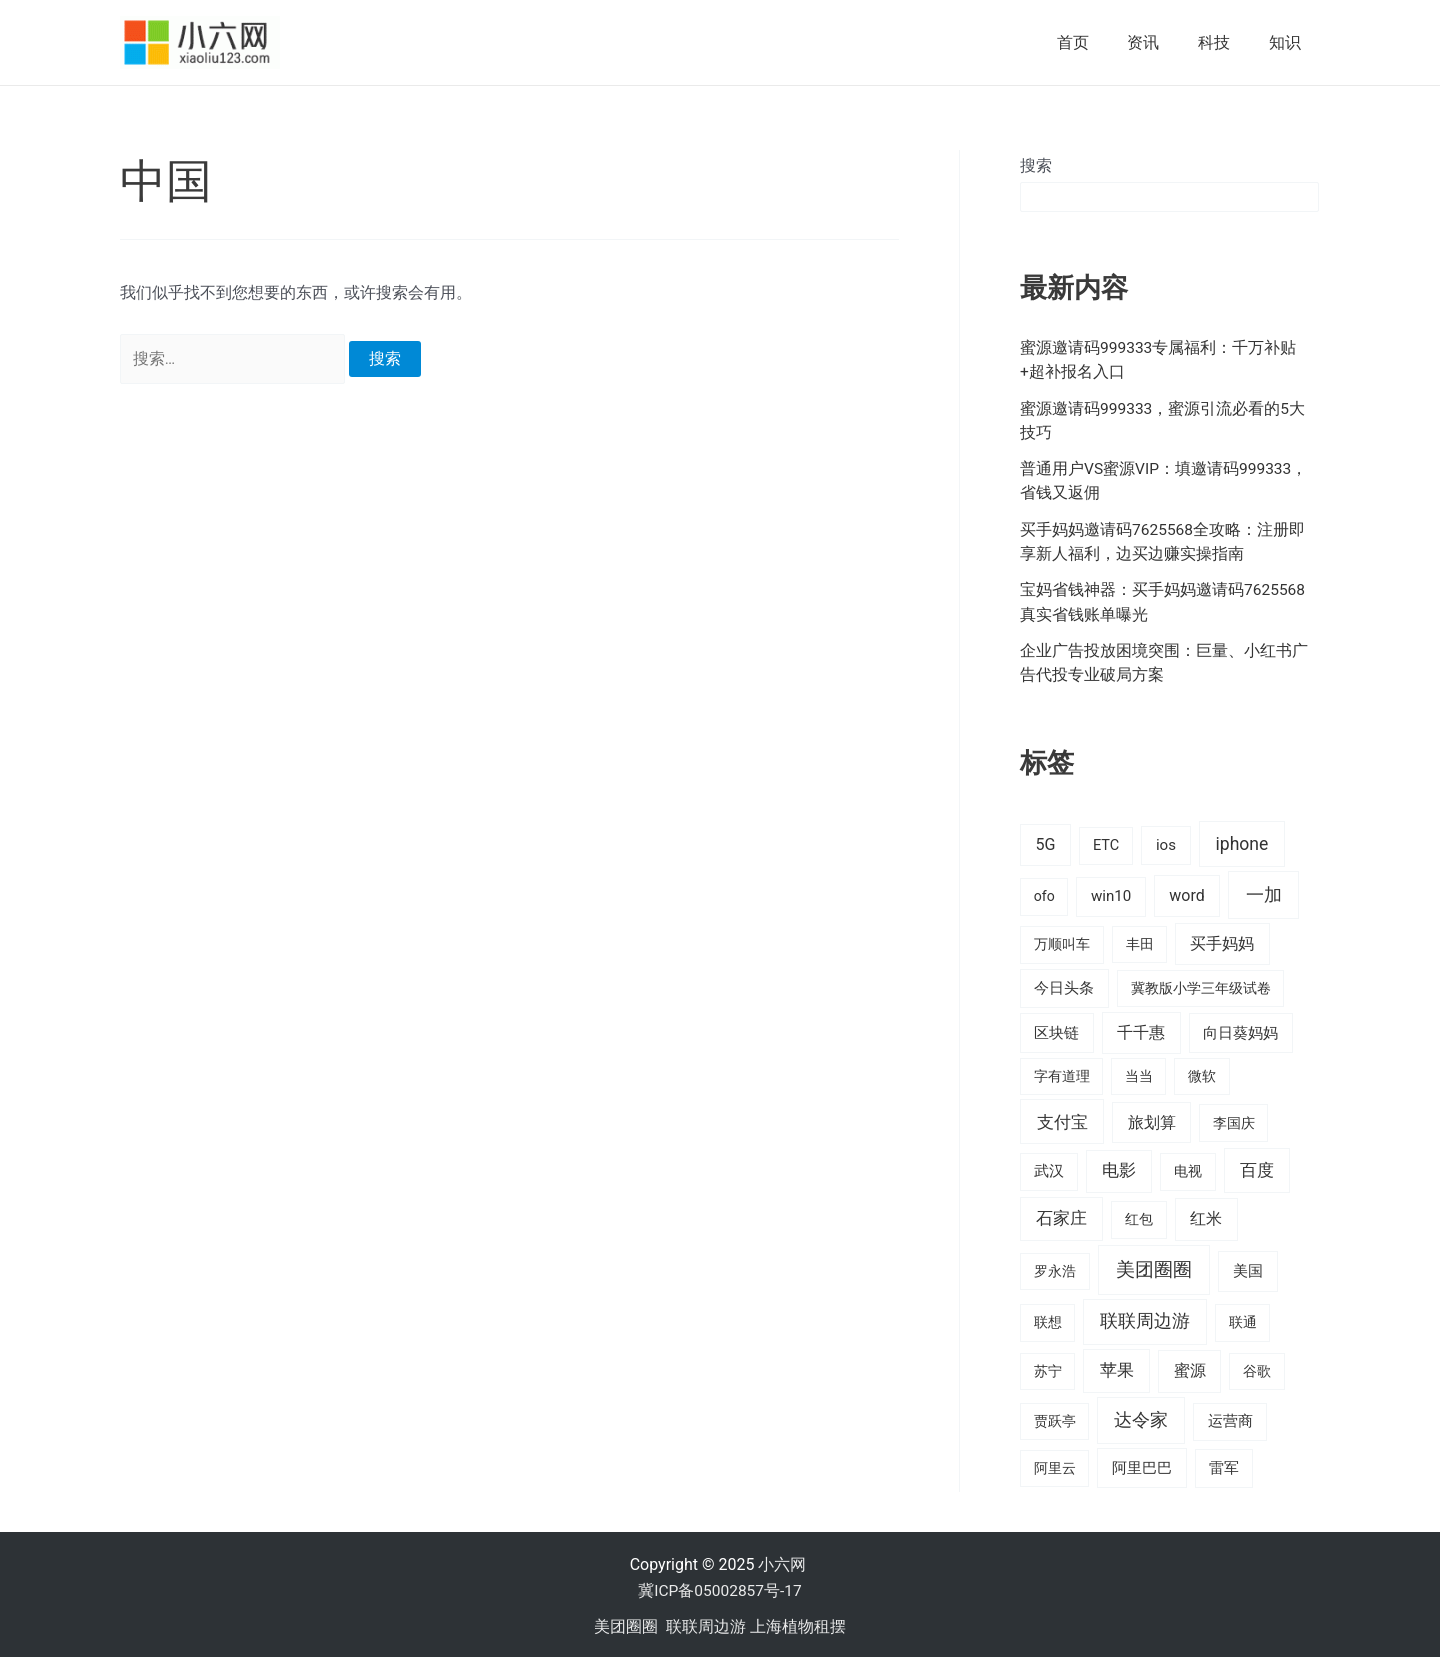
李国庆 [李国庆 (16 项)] (1234, 1120)
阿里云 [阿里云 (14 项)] (1055, 1465)
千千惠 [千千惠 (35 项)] (1141, 1029)
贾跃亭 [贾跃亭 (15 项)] (1055, 1419)
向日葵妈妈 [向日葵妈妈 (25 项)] (1240, 1030)
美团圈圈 (626, 1623)
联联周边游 (706, 1623)
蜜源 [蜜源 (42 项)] (1190, 1368)
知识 (1288, 42)
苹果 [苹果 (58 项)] (1117, 1368)
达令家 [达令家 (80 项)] (1141, 1417)
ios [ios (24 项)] (1166, 843)
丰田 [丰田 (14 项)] (1140, 942)
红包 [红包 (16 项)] (1139, 1217)
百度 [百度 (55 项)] (1257, 1168)
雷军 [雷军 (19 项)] (1224, 1465)
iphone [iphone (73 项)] (1241, 842)
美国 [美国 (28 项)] (1248, 1268)
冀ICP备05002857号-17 (719, 1588)
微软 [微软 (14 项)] (1202, 1073)
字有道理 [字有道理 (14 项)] (1062, 1073)
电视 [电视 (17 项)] (1188, 1169)
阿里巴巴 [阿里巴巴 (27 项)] (1142, 1465)
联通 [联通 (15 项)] (1243, 1320)
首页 (1096, 42)
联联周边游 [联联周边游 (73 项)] (1145, 1319)
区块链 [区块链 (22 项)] (1056, 1030)
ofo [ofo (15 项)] (1044, 894)
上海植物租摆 (798, 1623)
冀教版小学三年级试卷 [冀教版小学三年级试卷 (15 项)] (1201, 986)
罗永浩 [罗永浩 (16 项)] (1055, 1268)
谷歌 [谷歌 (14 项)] (1257, 1369)
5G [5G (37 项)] (1045, 842)
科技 (1224, 42)
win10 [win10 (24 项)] (1111, 894)
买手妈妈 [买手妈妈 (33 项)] (1222, 941)
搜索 (1036, 165)
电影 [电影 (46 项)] (1119, 1168)
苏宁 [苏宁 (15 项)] (1048, 1369)
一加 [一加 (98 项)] (1264, 892)
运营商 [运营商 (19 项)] (1230, 1419)
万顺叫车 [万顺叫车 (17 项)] (1062, 942)
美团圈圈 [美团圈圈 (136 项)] (1154, 1266)
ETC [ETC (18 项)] (1106, 843)
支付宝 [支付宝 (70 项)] (1062, 1119)
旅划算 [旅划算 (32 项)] (1152, 1119)
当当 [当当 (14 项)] (1139, 1073)
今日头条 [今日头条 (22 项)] (1064, 986)
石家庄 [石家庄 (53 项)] (1061, 1216)
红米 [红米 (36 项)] (1206, 1216)
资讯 (1160, 42)
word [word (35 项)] (1186, 893)
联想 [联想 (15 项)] (1048, 1320)
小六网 (784, 1562)
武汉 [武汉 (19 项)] (1049, 1169)
